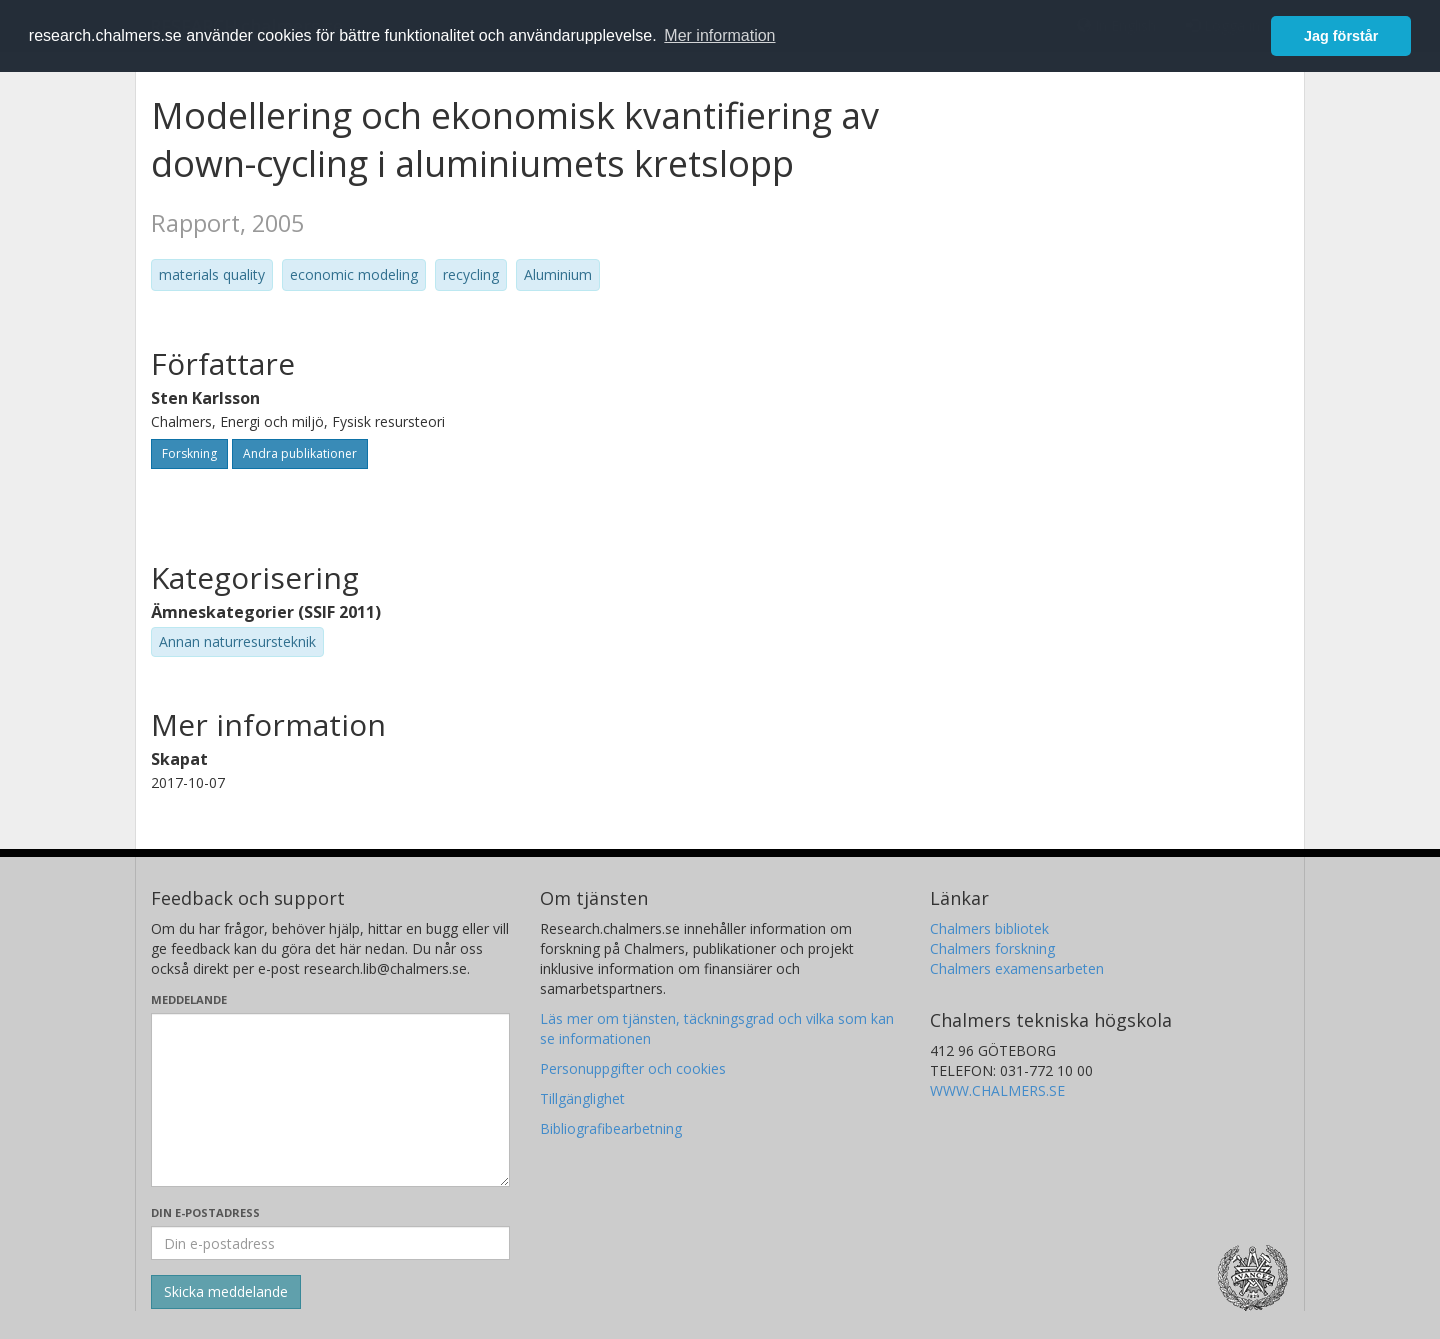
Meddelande (189, 999)
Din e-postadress (205, 1212)
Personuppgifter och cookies (633, 1068)
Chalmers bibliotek (989, 928)
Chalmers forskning (992, 948)
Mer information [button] (719, 35)
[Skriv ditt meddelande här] (330, 1100)
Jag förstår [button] (1341, 36)
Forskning (189, 453)
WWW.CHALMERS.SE (997, 1090)
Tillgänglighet (582, 1098)
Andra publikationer (300, 453)
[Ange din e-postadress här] (330, 1243)
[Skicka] (226, 1292)
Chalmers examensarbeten (1017, 968)
